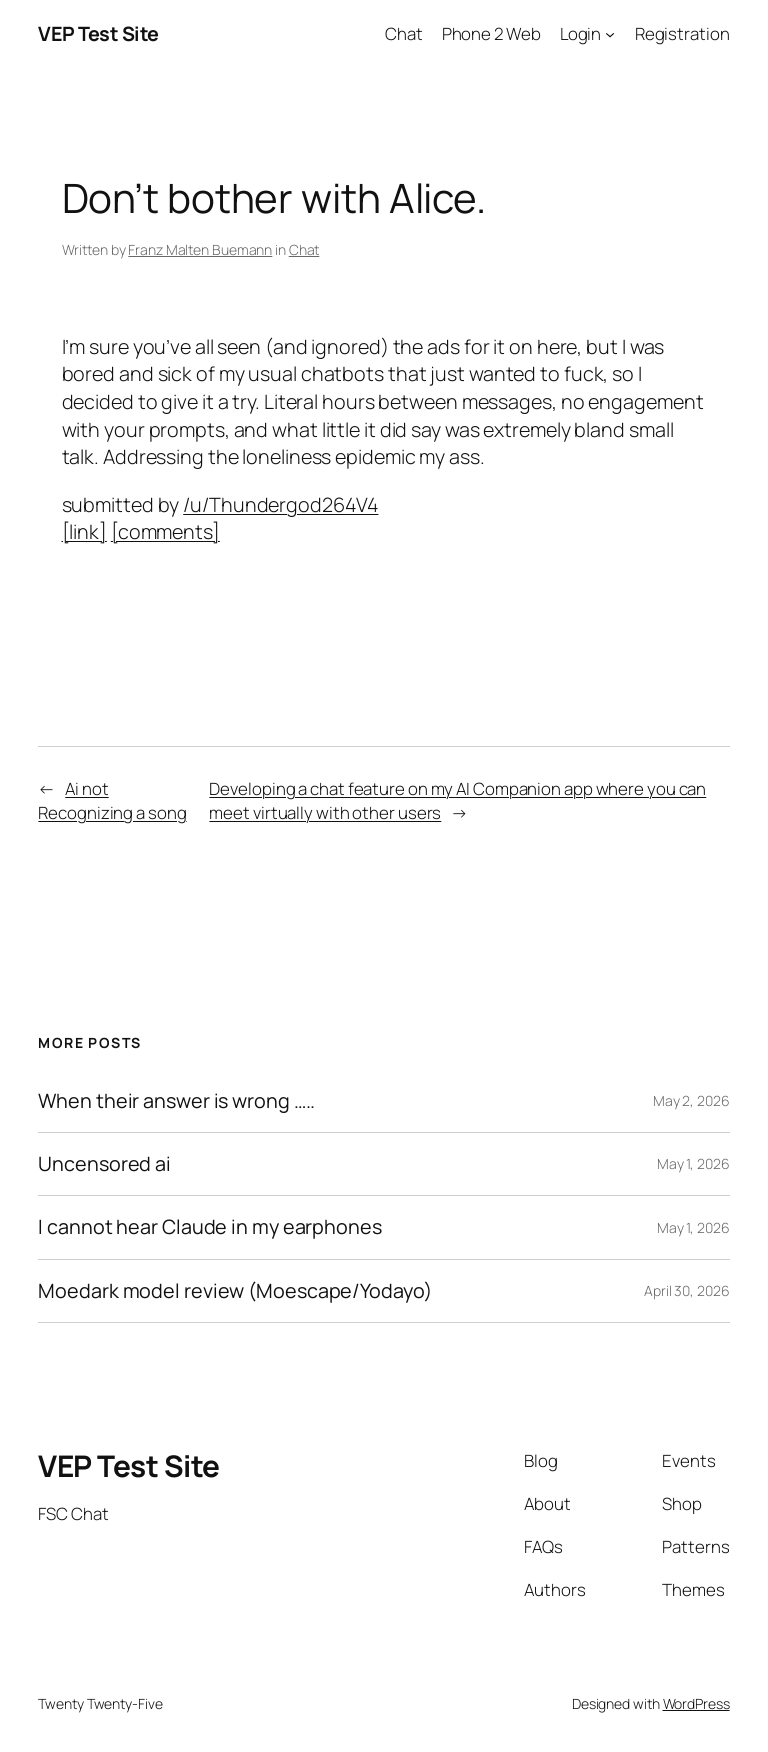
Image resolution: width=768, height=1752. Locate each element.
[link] (84, 531)
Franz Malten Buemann (200, 249)
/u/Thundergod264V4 (280, 504)
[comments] (165, 531)
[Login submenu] (610, 34)
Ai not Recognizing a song (112, 800)
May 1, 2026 (693, 1163)
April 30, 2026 (687, 1290)
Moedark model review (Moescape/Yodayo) (234, 1291)
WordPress (696, 1703)
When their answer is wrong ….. (176, 1101)
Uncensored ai (104, 1164)
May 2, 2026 (691, 1100)
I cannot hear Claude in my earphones (209, 1227)
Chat (304, 249)
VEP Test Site (98, 33)
